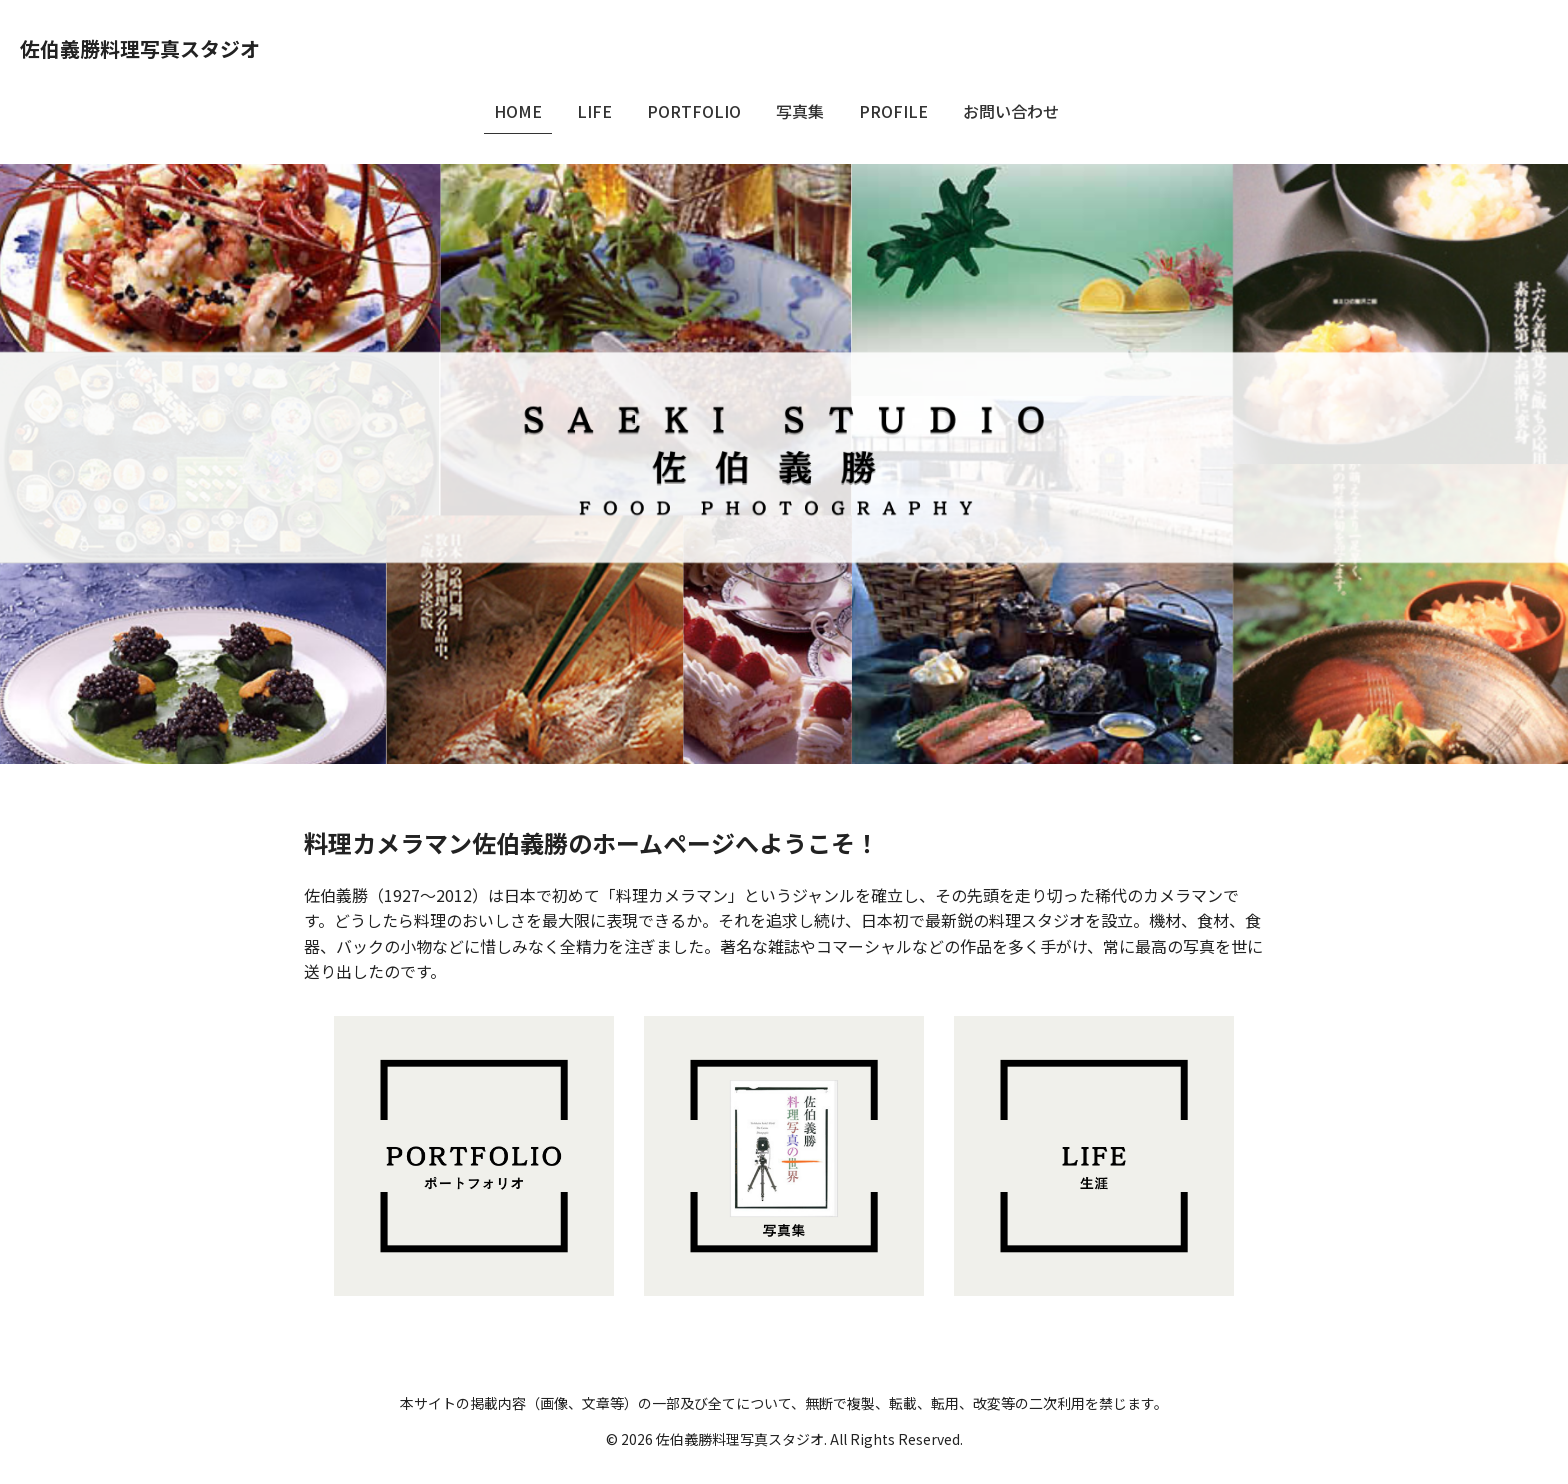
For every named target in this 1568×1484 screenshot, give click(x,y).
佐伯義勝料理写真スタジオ (140, 48)
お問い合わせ (1011, 111)
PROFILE (893, 111)
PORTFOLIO (694, 111)
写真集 (800, 111)
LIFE (594, 111)
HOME (518, 111)
